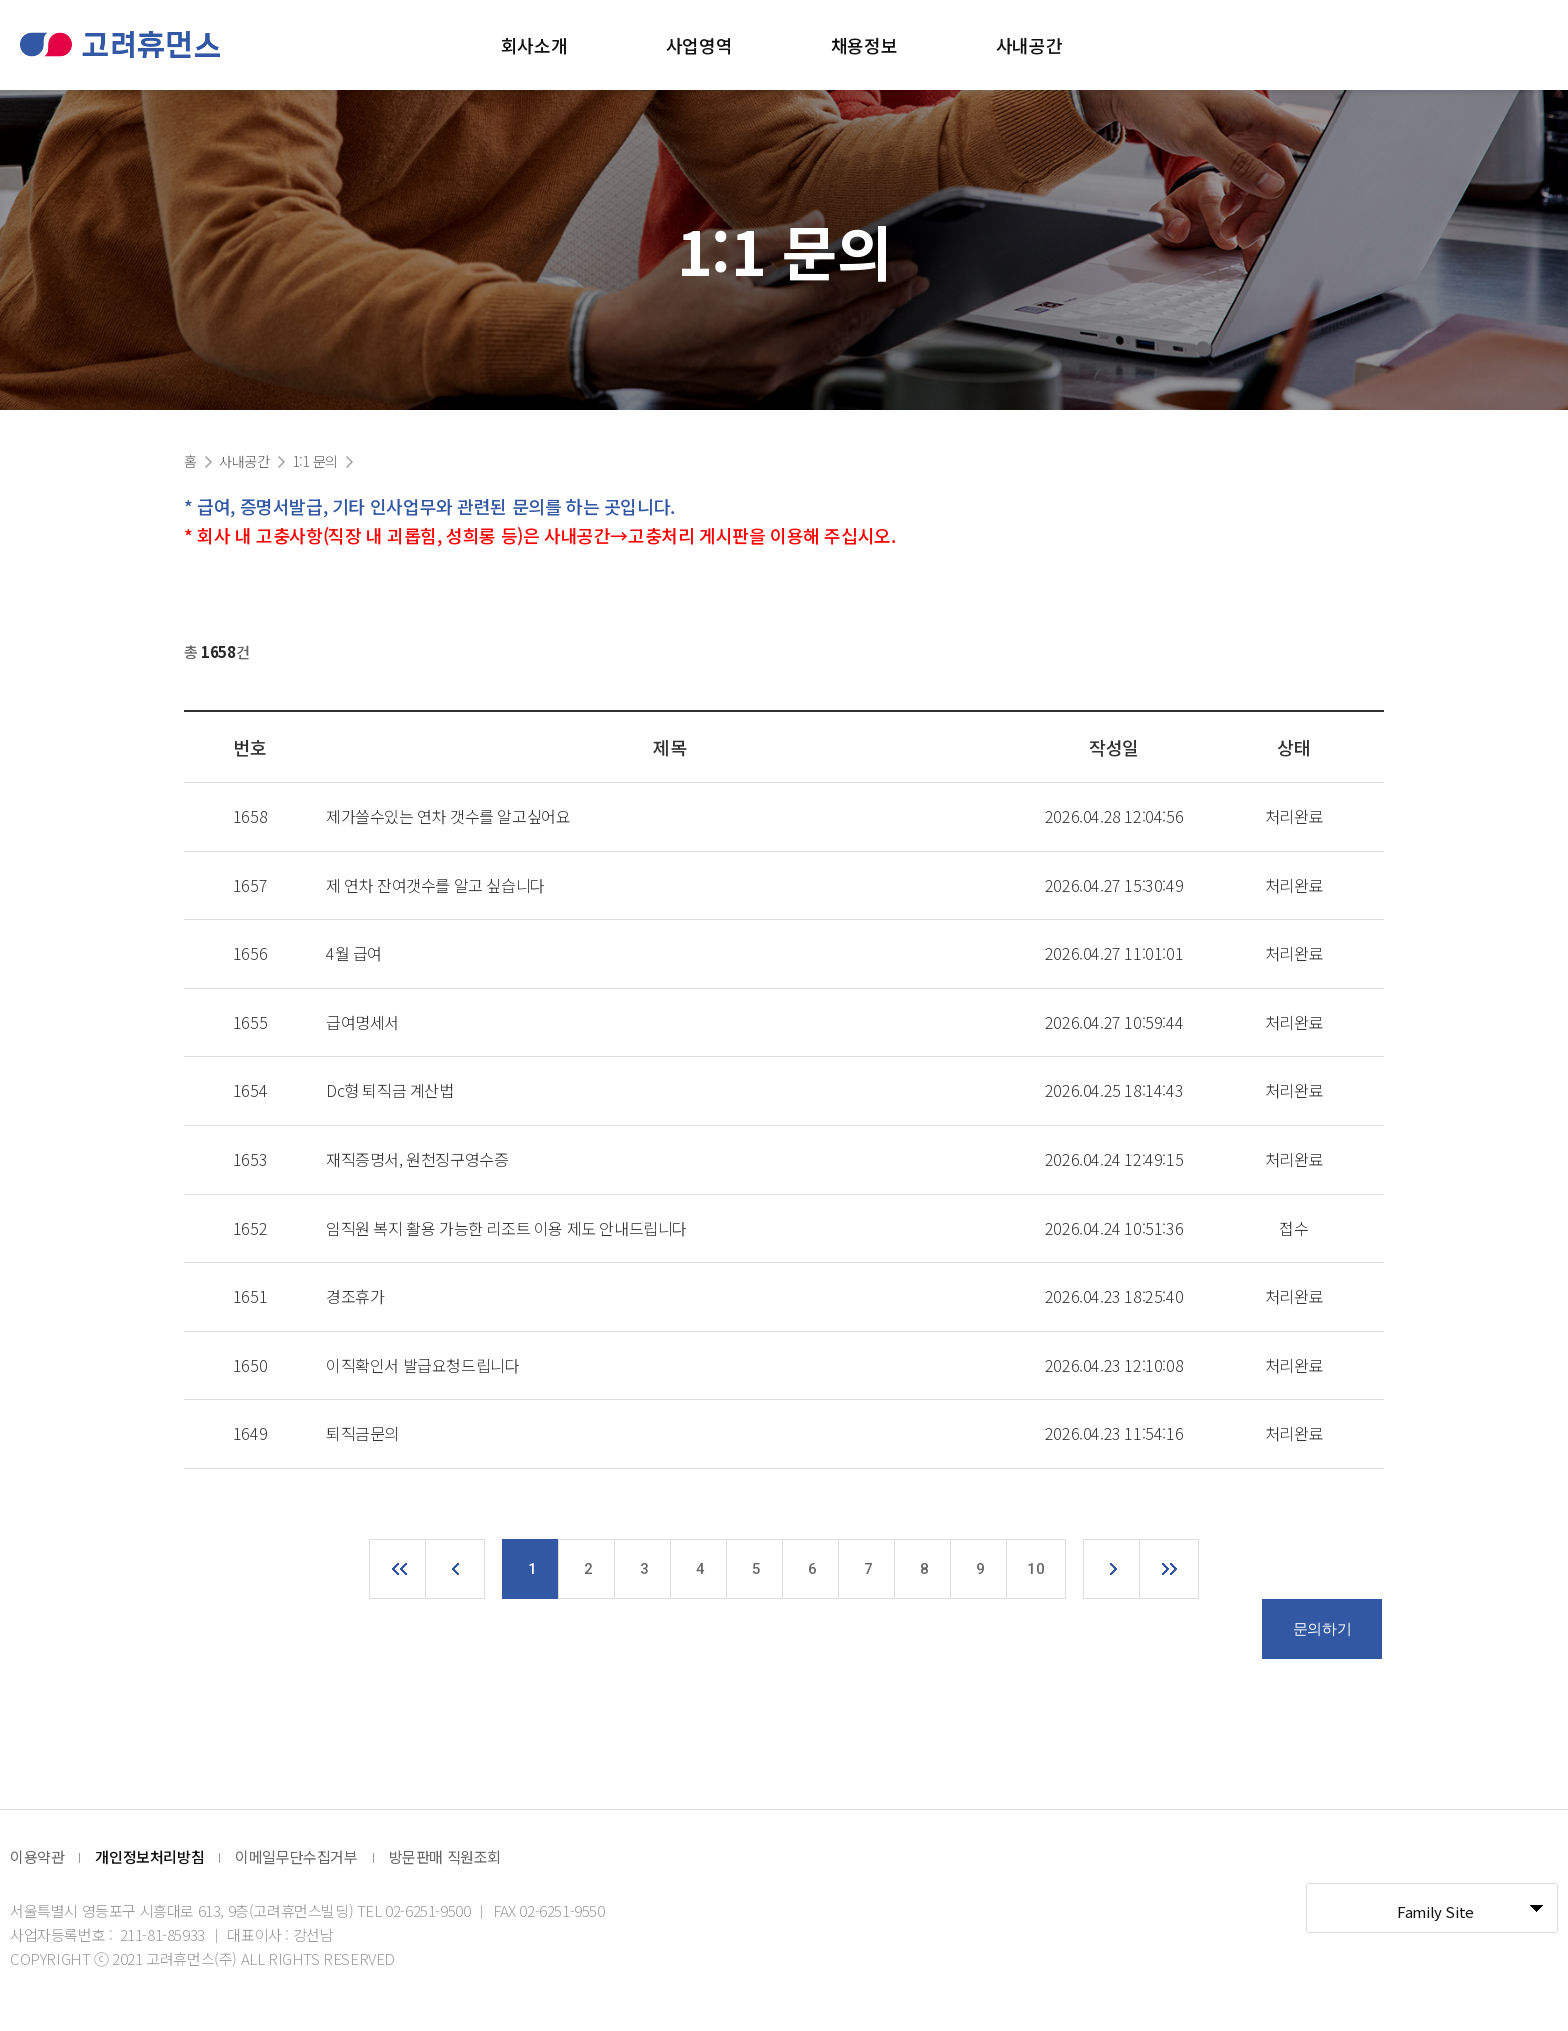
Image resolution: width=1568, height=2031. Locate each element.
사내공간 (1029, 45)
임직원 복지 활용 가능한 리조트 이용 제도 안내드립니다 (506, 1228)
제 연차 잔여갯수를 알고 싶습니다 (435, 885)
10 (1035, 1569)
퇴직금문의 (362, 1433)
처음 (399, 1569)
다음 (1113, 1569)
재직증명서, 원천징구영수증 (417, 1159)
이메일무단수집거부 (296, 1856)
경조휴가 (355, 1296)
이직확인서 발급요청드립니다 (422, 1365)
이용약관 (37, 1856)
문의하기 (1322, 1629)
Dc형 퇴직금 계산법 (390, 1090)
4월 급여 (354, 953)
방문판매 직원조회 (445, 1856)
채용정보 (864, 45)
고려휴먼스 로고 (120, 44)
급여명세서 (362, 1022)
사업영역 (699, 45)
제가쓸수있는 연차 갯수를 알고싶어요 (448, 816)
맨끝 (1169, 1569)
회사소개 (534, 45)
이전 (455, 1569)
